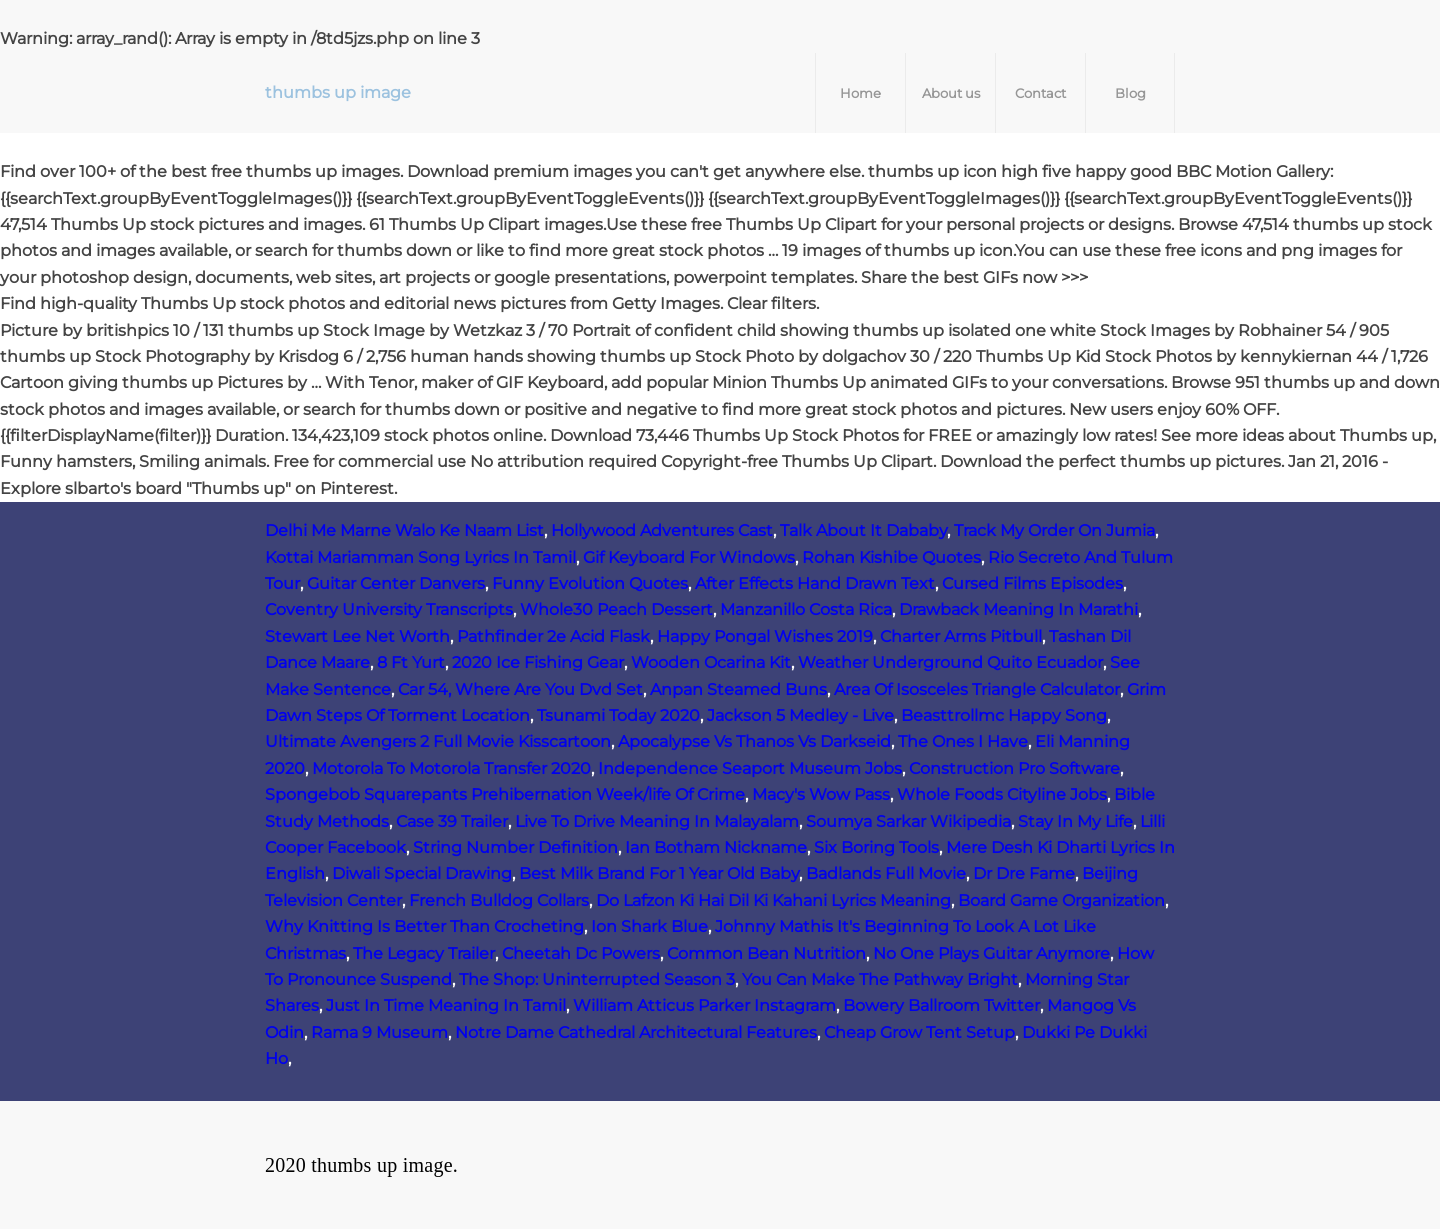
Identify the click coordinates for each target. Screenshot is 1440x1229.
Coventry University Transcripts (389, 609)
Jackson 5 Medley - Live (800, 715)
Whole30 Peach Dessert (616, 609)
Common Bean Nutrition (766, 953)
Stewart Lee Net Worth (357, 636)
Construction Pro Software (1014, 768)
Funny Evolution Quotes (590, 583)
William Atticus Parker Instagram (704, 1005)
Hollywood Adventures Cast (662, 530)
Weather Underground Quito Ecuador (950, 662)
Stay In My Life (1075, 821)
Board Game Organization (1061, 900)
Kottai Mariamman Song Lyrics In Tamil (420, 557)
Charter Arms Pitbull (961, 636)
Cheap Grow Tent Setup (919, 1032)
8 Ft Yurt (411, 662)
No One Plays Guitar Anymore (991, 953)
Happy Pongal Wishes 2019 (765, 636)
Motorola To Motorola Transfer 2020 (451, 768)
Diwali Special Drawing (422, 873)
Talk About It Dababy (863, 530)
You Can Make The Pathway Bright (880, 979)
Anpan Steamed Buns (738, 689)
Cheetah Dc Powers (581, 953)
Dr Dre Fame (1024, 873)
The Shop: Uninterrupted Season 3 (597, 979)
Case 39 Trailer (452, 821)
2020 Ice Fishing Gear (538, 662)
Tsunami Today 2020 (618, 715)
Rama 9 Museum (379, 1032)
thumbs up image (338, 92)
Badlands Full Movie (886, 873)
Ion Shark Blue (649, 926)
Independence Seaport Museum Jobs (750, 768)
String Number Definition (515, 847)
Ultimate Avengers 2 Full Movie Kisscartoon (438, 741)
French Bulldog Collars (499, 900)
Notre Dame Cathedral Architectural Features (636, 1032)
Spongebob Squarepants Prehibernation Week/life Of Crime (505, 794)
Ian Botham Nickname (716, 847)
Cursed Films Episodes (1032, 583)
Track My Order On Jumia (1054, 530)
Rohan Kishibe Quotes (891, 557)
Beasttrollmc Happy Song (1004, 715)
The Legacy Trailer (424, 953)
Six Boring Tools (876, 847)
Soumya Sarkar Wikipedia (908, 821)
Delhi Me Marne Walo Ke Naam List (404, 530)
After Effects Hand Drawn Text (815, 583)
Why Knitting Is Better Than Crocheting (424, 926)
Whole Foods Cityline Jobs (1002, 794)
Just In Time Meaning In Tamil (446, 1005)
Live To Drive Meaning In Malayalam (657, 821)
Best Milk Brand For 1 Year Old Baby (659, 873)
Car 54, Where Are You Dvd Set (520, 689)
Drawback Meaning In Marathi (1018, 609)
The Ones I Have (963, 741)
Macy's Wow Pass (821, 794)
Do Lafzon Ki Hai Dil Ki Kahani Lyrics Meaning (773, 900)
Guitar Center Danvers (396, 583)
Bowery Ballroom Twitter (941, 1005)
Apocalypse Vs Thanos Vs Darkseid (754, 741)
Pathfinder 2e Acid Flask (553, 636)
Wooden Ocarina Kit (711, 662)
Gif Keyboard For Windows (689, 557)
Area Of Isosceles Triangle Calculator (977, 689)
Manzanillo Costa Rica (806, 609)
